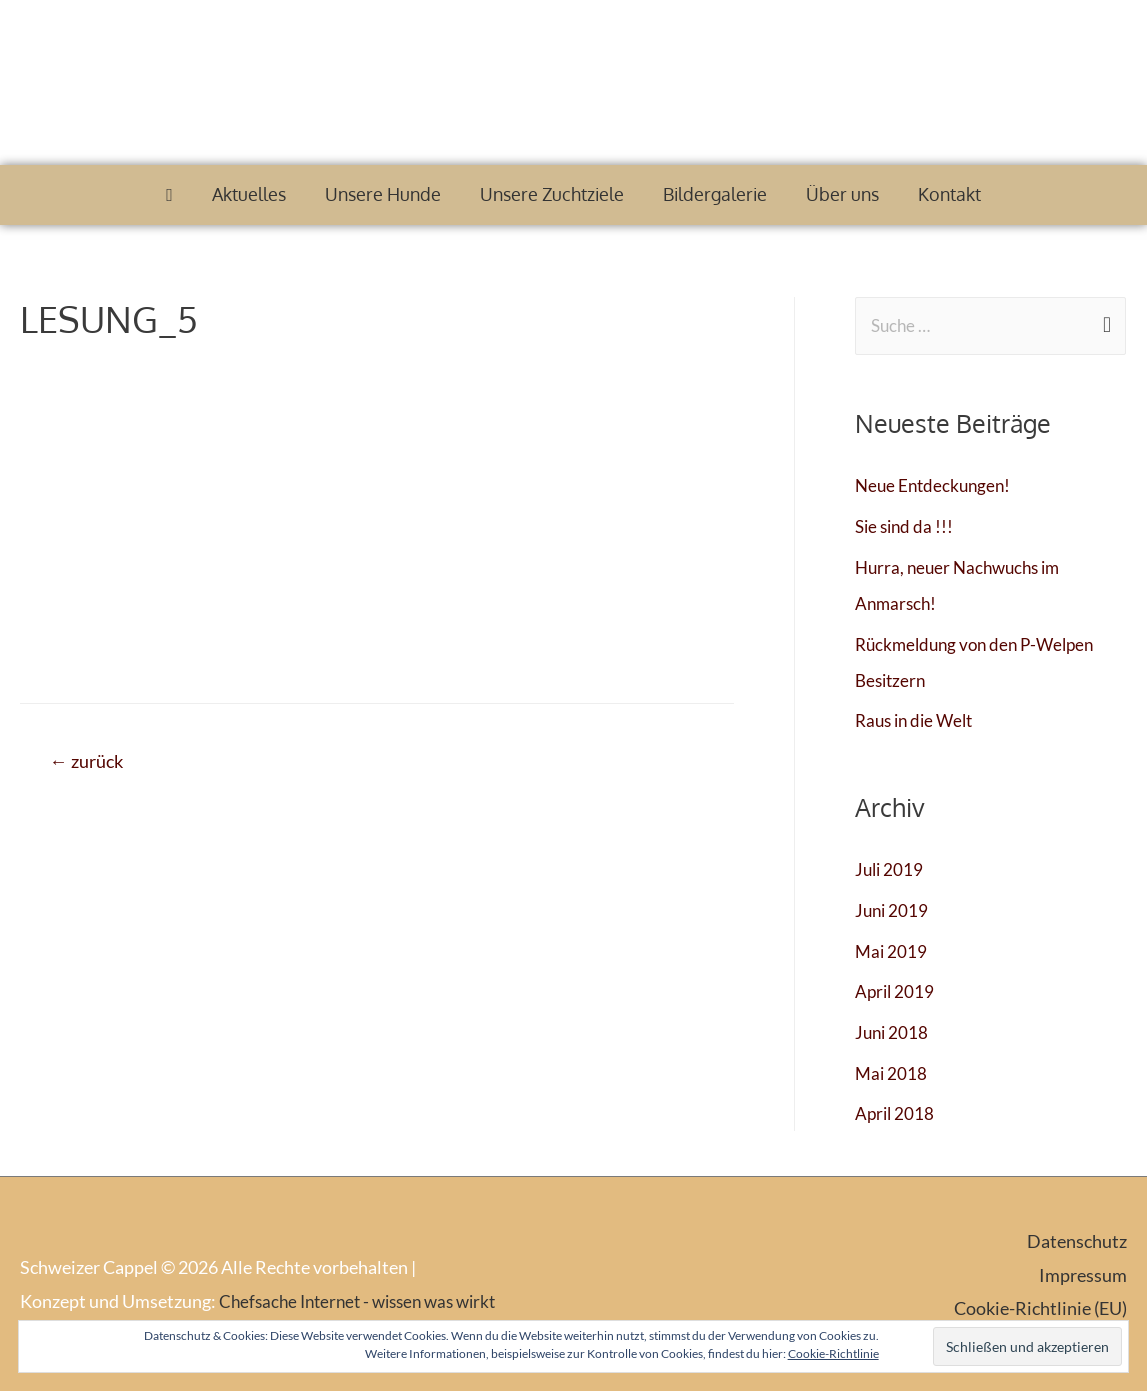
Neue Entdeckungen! (936, 487)
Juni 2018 (893, 1032)
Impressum (1083, 1274)
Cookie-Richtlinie (833, 1353)
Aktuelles (249, 194)
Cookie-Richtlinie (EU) (1040, 1307)
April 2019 (896, 991)
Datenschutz (1077, 1241)
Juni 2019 (893, 910)
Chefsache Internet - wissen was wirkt (366, 1300)
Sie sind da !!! (906, 527)
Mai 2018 (892, 1072)
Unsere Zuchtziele (552, 194)
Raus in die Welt (918, 721)
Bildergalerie (715, 194)
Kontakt (949, 194)
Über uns (842, 194)
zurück (91, 762)
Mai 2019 (892, 951)
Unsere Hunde (383, 194)
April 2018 (896, 1113)
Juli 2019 (890, 870)
